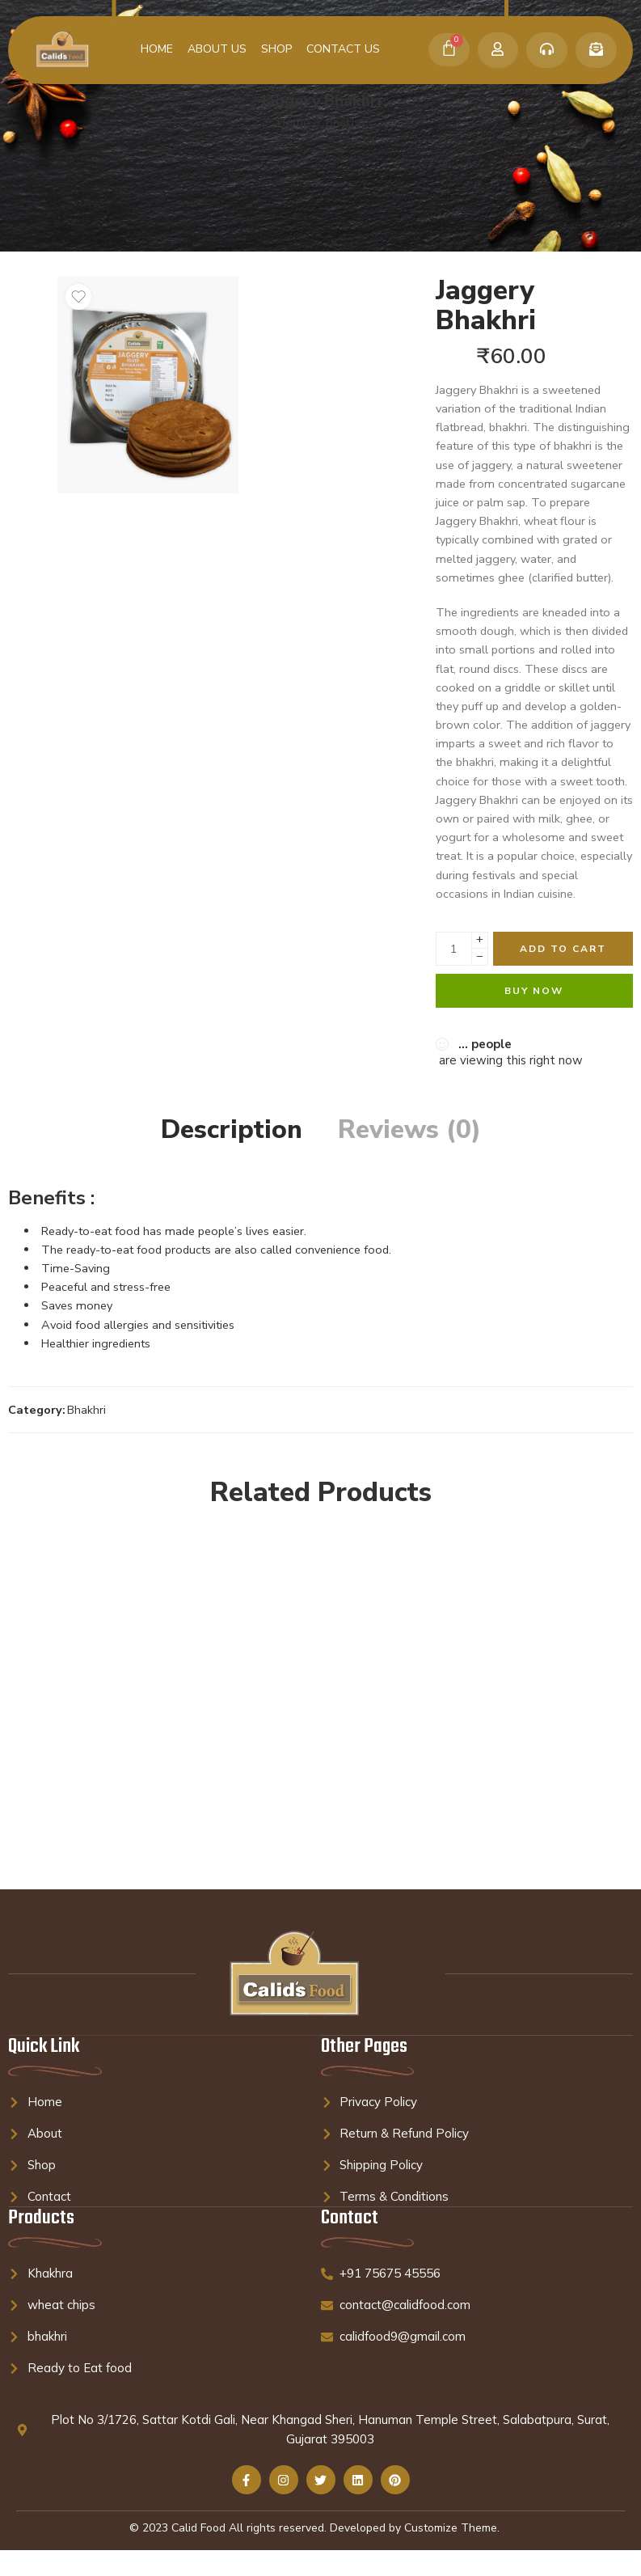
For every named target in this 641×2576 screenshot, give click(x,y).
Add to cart (563, 948)
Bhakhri (345, 122)
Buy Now (533, 990)
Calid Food (198, 2528)
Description (231, 1130)
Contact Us (343, 49)
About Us (217, 49)
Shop (276, 49)
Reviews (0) (409, 1130)
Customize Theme (450, 2528)
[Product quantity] (454, 949)
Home (157, 49)
